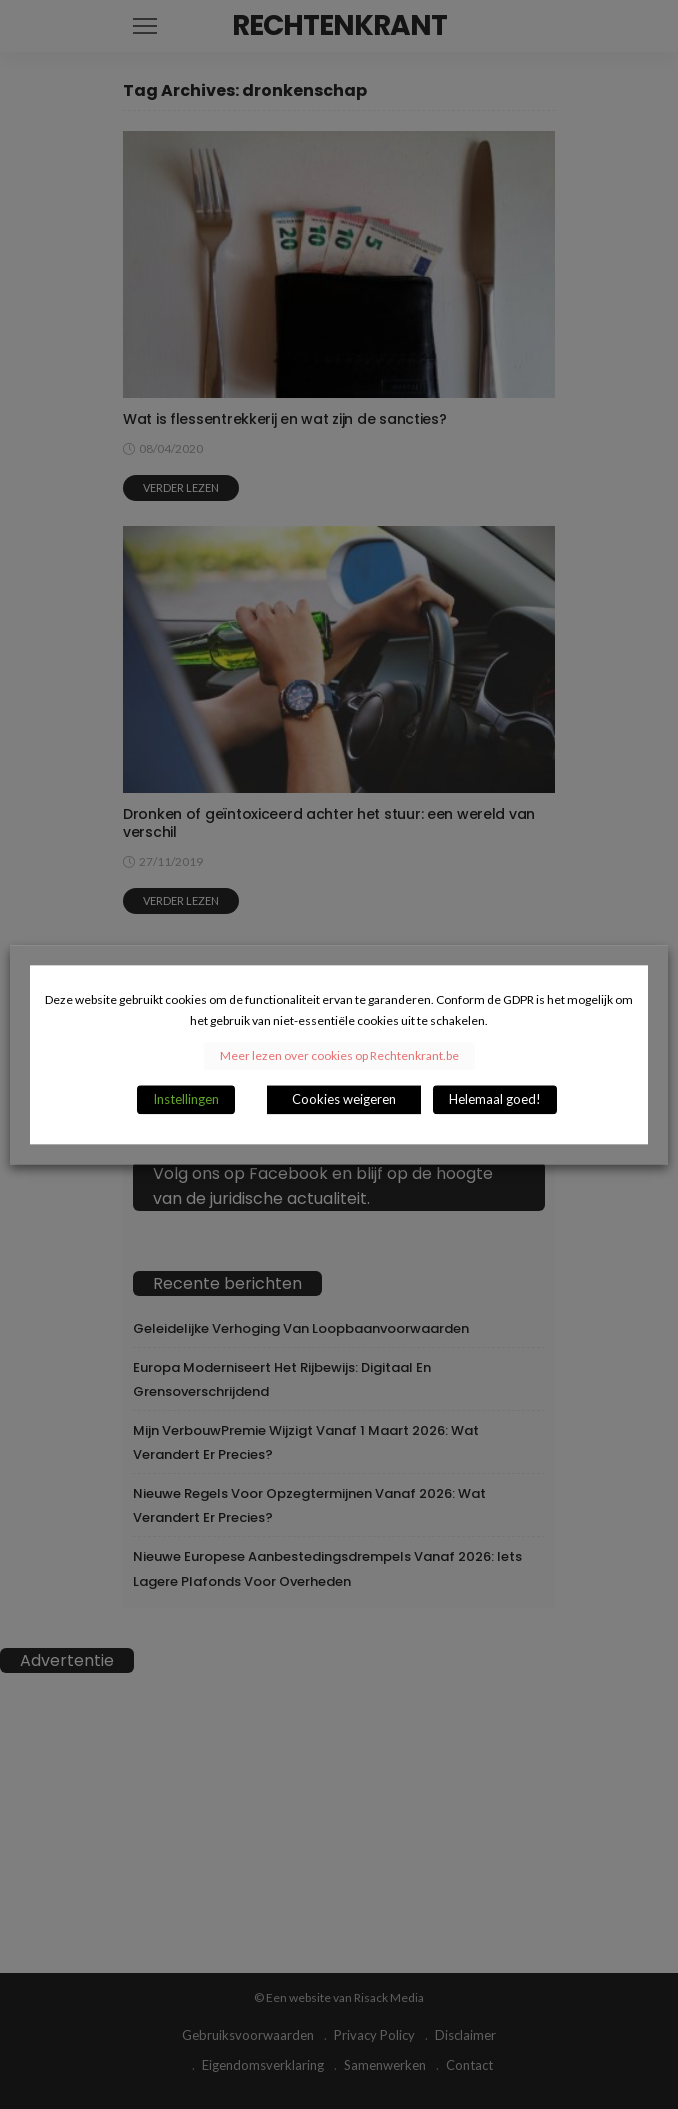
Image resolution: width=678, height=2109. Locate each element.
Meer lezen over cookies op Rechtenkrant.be (339, 1055)
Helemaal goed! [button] (495, 1099)
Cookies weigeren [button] (344, 1099)
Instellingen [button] (186, 1099)
